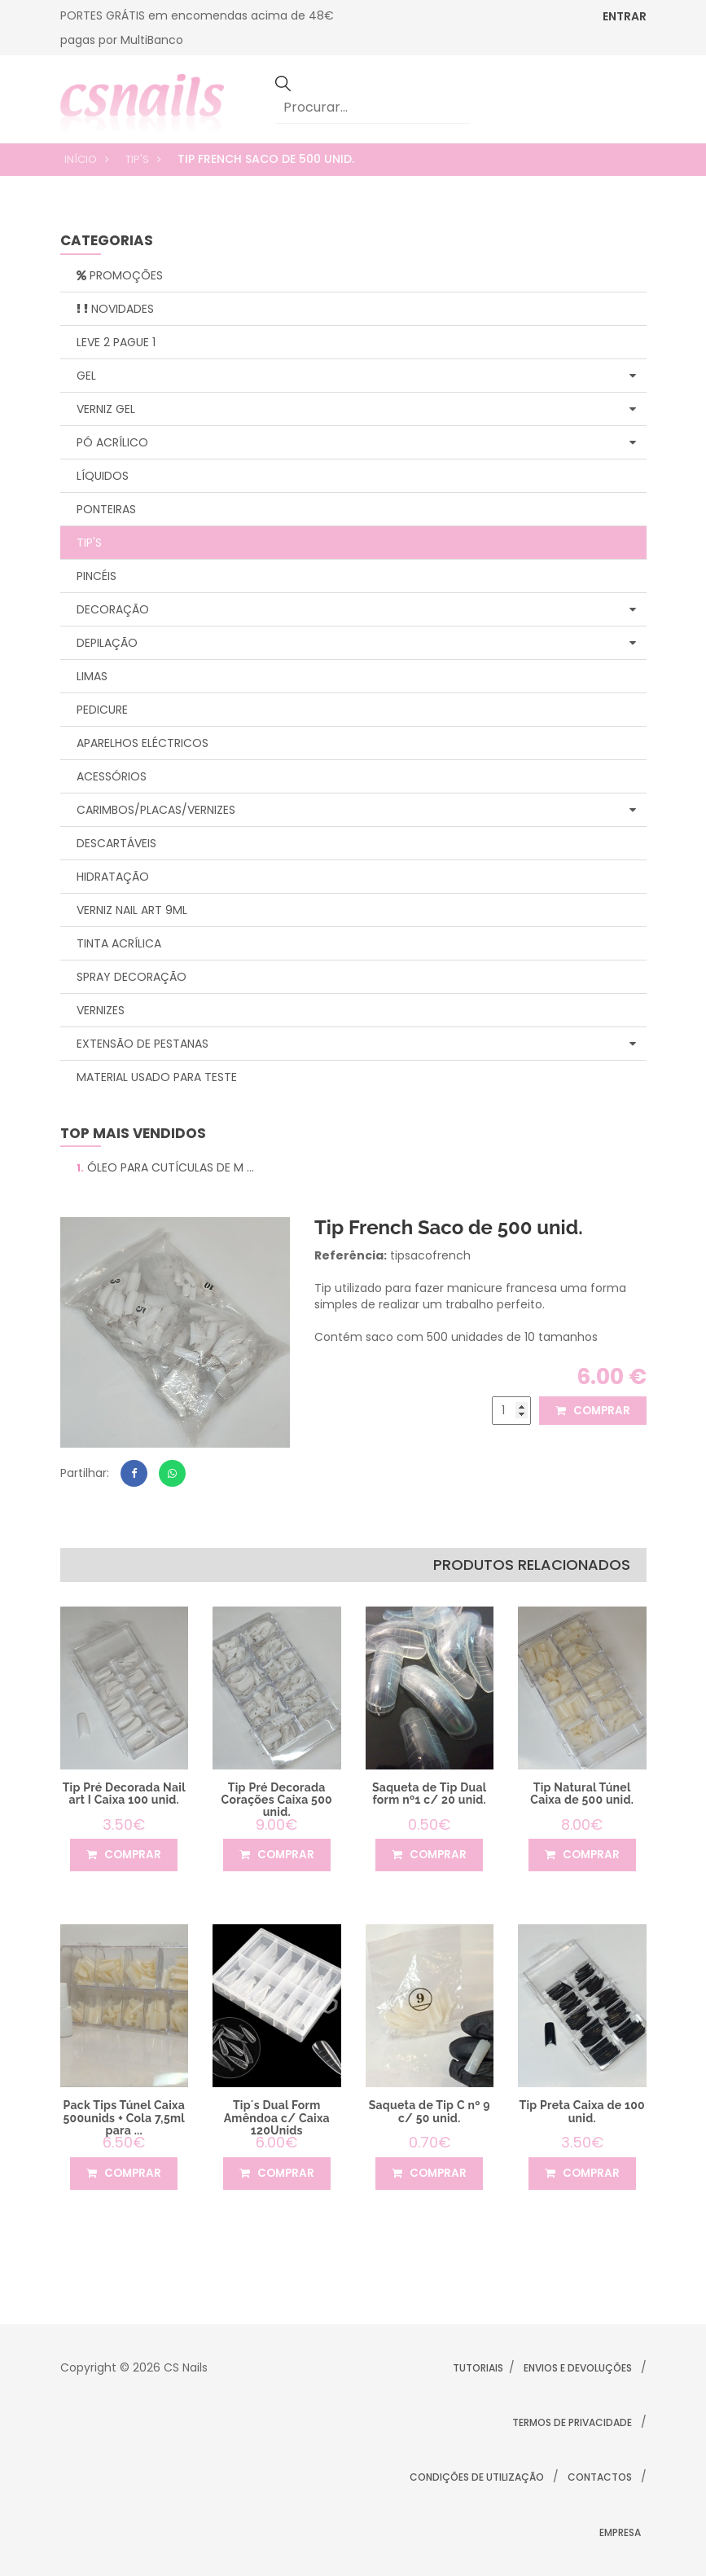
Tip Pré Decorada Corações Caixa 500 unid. (276, 1800)
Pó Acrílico (356, 442)
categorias (106, 241)
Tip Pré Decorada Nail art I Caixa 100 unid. (124, 1793)
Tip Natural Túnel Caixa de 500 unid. (582, 1793)
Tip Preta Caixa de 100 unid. (582, 2111)
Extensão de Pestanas (356, 1043)
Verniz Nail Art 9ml (132, 910)
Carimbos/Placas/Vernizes (356, 810)
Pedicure (102, 709)
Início (80, 159)
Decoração (356, 609)
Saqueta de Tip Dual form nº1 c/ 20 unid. (430, 1793)
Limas (92, 676)
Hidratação (113, 876)
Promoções (120, 275)
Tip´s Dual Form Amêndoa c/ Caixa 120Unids (277, 2118)
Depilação (356, 643)
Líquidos (103, 476)
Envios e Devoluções (578, 2368)
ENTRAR (625, 16)
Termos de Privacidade (572, 2422)
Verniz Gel (356, 409)
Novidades (115, 309)
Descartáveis (116, 843)
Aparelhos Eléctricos (142, 743)
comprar (591, 1411)
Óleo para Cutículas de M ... (165, 1167)
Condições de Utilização (477, 2477)
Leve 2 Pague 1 (116, 342)
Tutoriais (478, 2368)
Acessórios (112, 776)
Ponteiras (106, 509)
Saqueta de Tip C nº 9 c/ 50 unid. (429, 2111)
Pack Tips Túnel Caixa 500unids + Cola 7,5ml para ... (123, 2118)
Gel (356, 375)
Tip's (137, 159)
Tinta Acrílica (119, 943)
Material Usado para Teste (157, 1077)
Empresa (620, 2532)
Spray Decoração (131, 977)
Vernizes (101, 1010)
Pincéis (96, 576)
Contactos (600, 2477)
